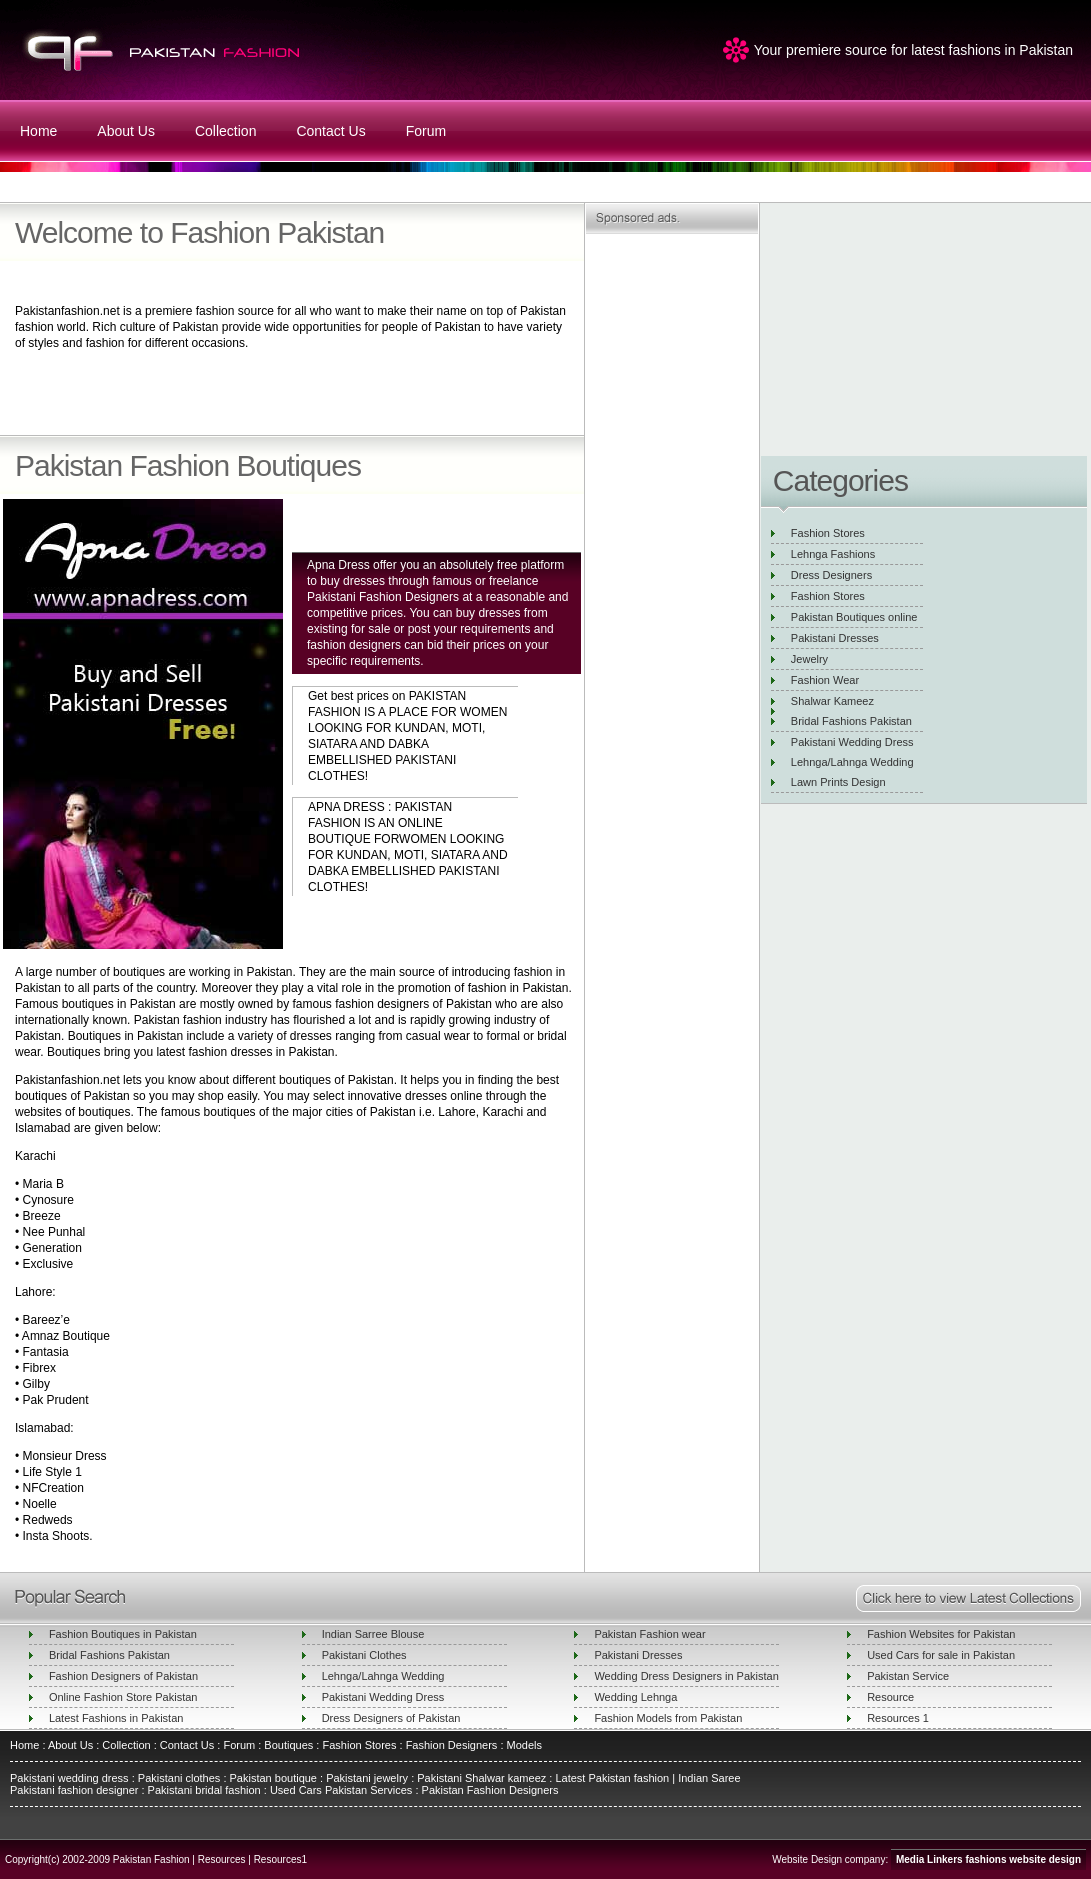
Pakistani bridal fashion (203, 1790)
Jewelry (809, 659)
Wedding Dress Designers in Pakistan (686, 1676)
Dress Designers (831, 575)
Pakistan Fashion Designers (488, 1790)
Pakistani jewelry (365, 1778)
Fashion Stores (828, 533)
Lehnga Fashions (833, 554)
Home (38, 131)
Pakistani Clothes (364, 1655)
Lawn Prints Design (838, 782)
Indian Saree (709, 1778)
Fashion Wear (825, 680)
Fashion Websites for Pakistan (941, 1634)
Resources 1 (898, 1718)
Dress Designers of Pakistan (391, 1718)
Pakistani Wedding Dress (852, 742)
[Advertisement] (249, 393)
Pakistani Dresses (835, 638)
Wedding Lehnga (635, 1697)
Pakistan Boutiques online (854, 617)
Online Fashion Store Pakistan (123, 1697)
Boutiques (288, 1745)
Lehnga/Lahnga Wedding (852, 762)
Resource (890, 1697)
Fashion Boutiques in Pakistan (123, 1634)
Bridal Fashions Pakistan (851, 721)
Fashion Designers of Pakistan (123, 1676)
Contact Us (330, 131)
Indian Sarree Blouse (373, 1634)
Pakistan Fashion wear (649, 1634)
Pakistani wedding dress (71, 1778)
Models (524, 1745)
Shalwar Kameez (832, 701)
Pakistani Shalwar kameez (481, 1778)
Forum (426, 131)
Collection (225, 131)
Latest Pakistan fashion (612, 1778)
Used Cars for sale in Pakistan (941, 1655)
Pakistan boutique (273, 1778)
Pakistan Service (908, 1676)
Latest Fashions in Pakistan (116, 1718)
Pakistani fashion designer (74, 1790)
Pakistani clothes (179, 1778)
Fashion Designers (450, 1745)
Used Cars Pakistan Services (341, 1790)
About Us (126, 131)
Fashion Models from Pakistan (668, 1718)
